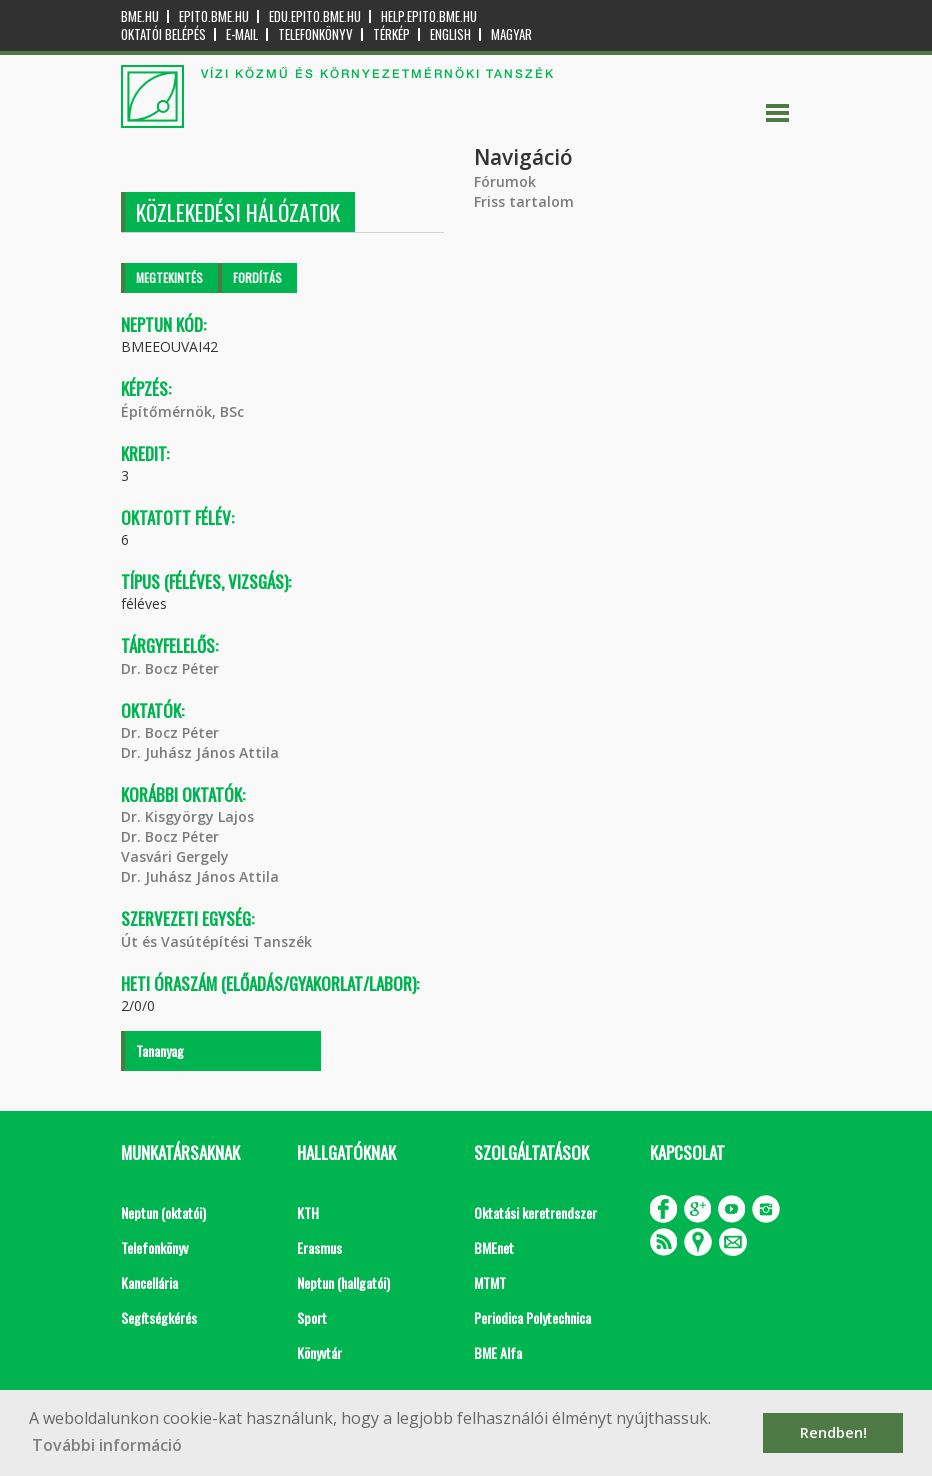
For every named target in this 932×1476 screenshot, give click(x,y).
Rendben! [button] (833, 1432)
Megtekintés (169, 277)
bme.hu (140, 16)
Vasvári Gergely (175, 856)
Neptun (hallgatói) (343, 1282)
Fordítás (257, 277)
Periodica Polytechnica (532, 1317)
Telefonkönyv (315, 34)
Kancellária (149, 1282)
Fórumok (505, 181)
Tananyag (160, 1050)
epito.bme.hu (214, 16)
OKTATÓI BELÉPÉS (163, 34)
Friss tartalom (524, 201)
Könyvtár (319, 1352)
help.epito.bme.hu (429, 16)
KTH (308, 1212)
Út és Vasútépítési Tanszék (216, 941)
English (450, 34)
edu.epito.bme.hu (315, 16)
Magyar (511, 34)
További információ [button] (107, 1445)
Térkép (391, 34)
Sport (312, 1317)
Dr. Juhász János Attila (200, 752)
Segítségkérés (159, 1317)
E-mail (242, 34)
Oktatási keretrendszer (535, 1212)
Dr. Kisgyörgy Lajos (187, 816)
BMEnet (494, 1247)
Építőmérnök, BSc (182, 411)
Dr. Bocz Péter (170, 668)
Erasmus (319, 1247)
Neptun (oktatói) (163, 1212)
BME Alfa (498, 1352)
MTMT (490, 1282)
